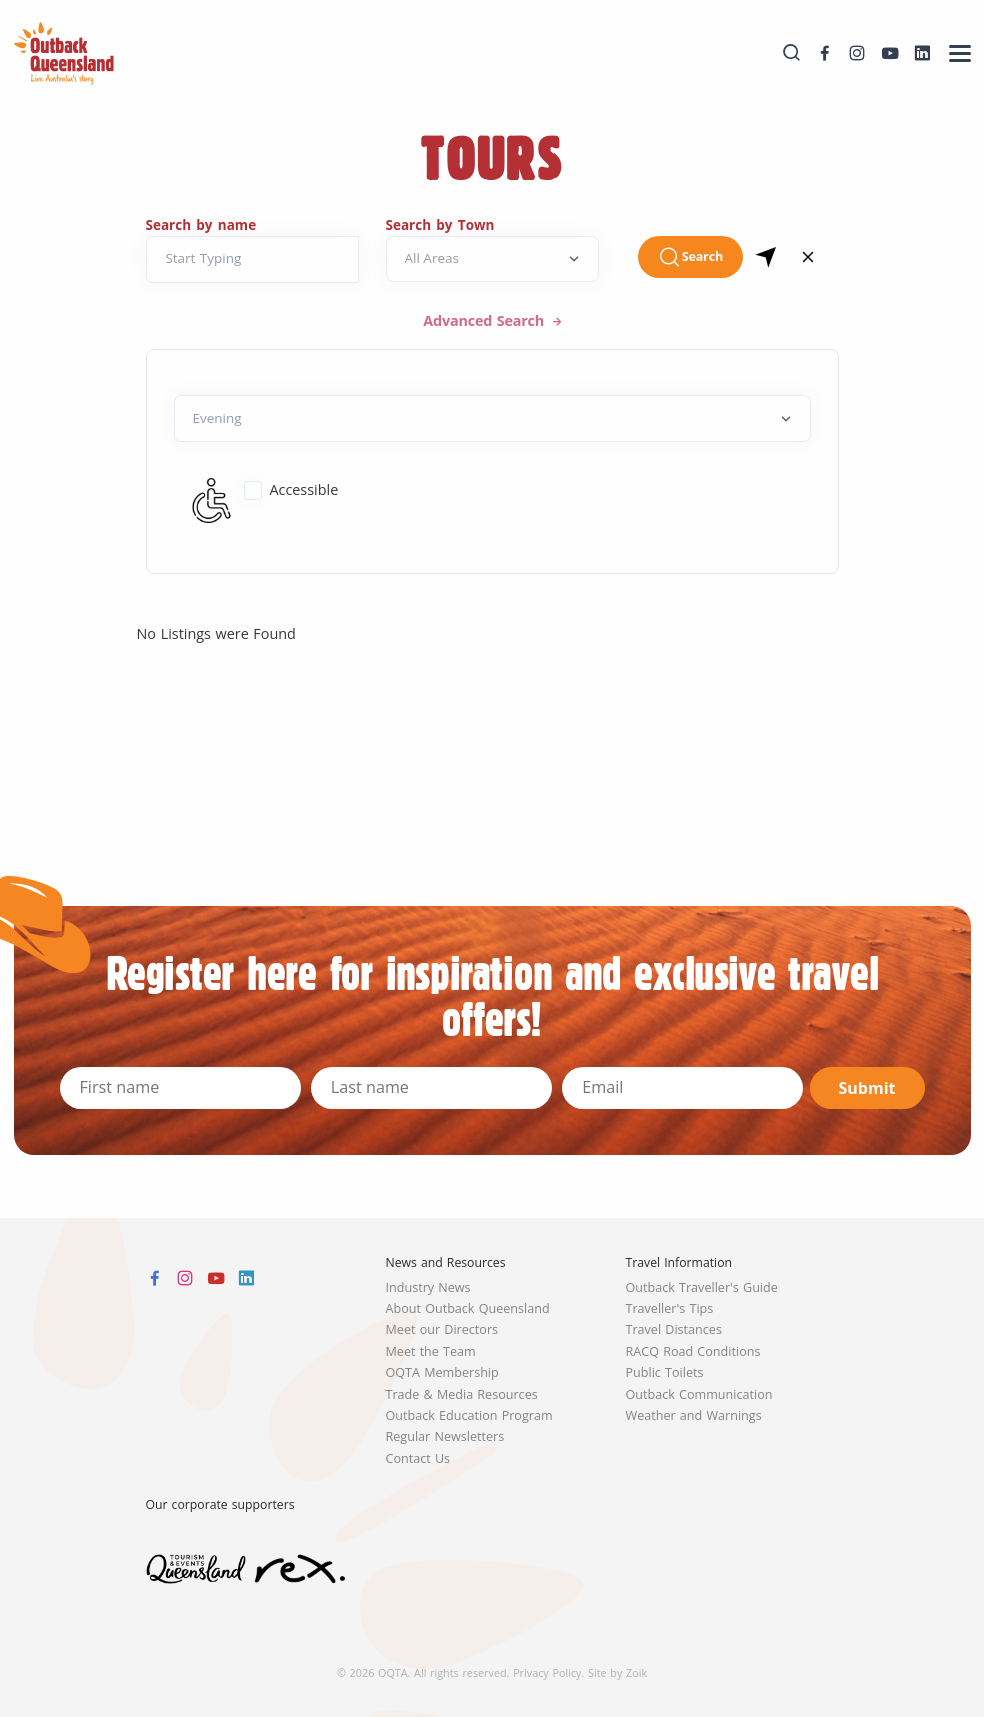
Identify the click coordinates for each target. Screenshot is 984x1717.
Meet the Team (431, 1351)
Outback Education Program (469, 1415)
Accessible (303, 489)
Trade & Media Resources (462, 1394)
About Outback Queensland (468, 1308)
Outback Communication (699, 1394)
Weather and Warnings (694, 1415)
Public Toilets (665, 1372)
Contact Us (418, 1458)
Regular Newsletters (445, 1436)
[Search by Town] (492, 259)
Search (690, 257)
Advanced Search (485, 320)
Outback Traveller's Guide (702, 1287)
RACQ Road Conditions (693, 1351)
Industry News (428, 1287)
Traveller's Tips (670, 1308)
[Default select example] (492, 418)
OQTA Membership (442, 1372)
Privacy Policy (547, 1672)
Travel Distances (674, 1329)
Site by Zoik (617, 1672)
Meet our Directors (442, 1329)
